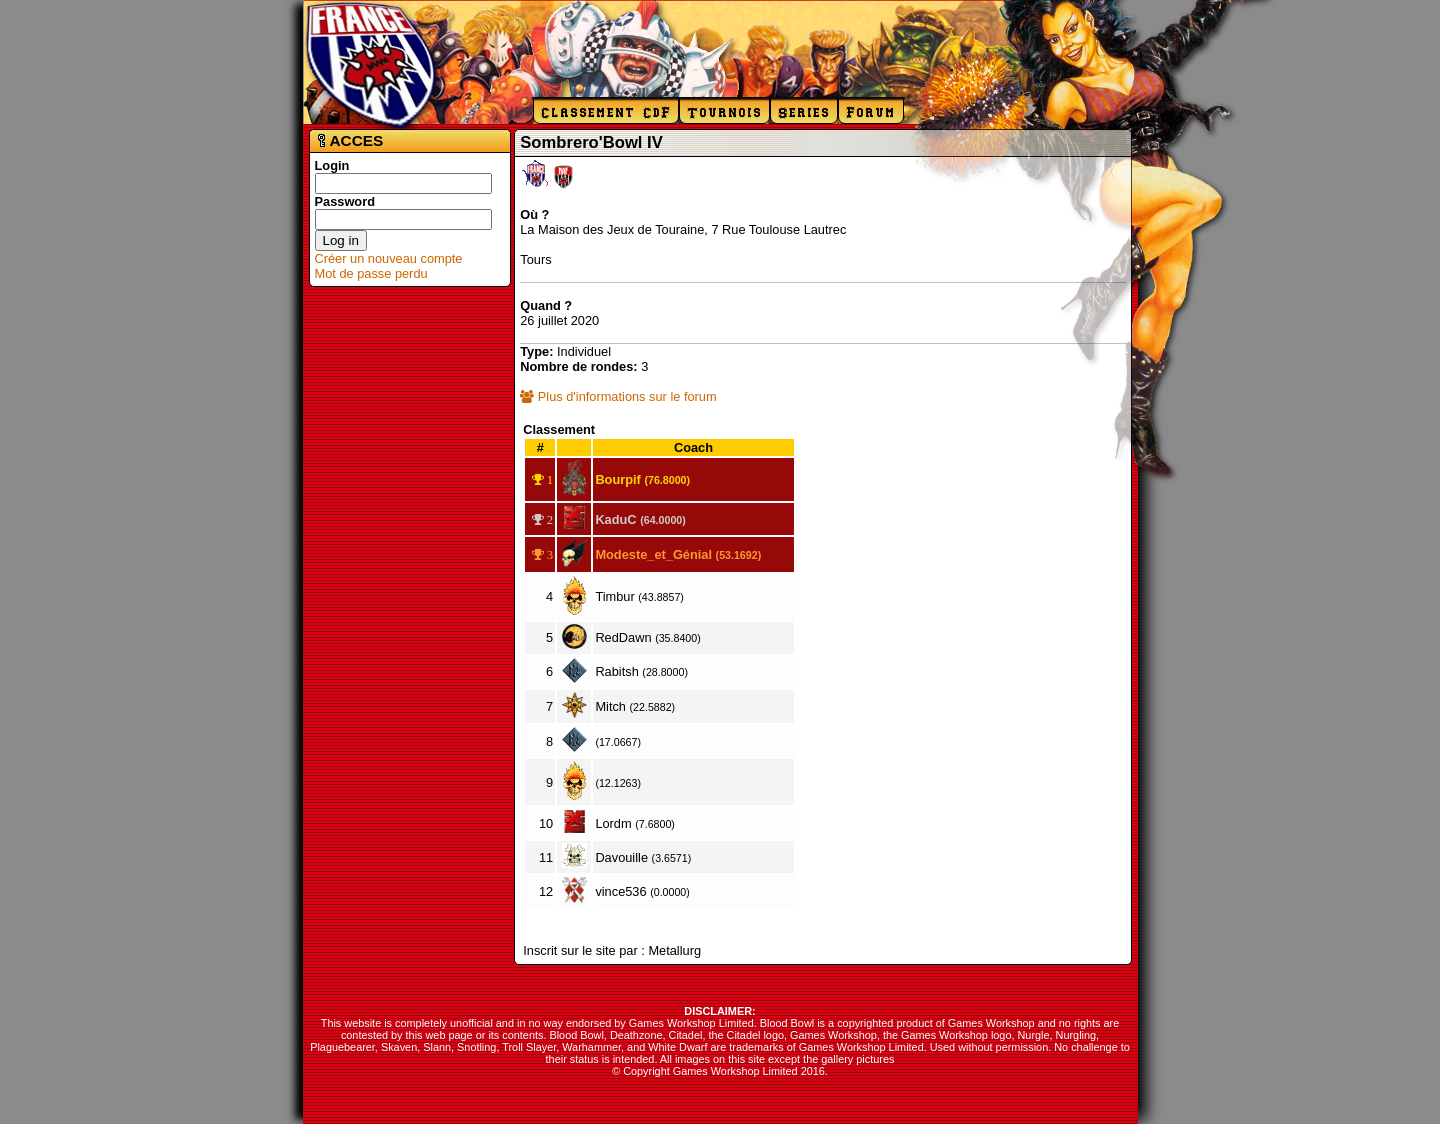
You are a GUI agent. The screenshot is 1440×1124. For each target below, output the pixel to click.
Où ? (534, 214)
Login (332, 165)
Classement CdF (606, 112)
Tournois (724, 112)
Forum (871, 112)
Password (345, 201)
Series (804, 112)
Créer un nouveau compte (389, 258)
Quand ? (546, 305)
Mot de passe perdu (371, 273)
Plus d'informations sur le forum (618, 396)
